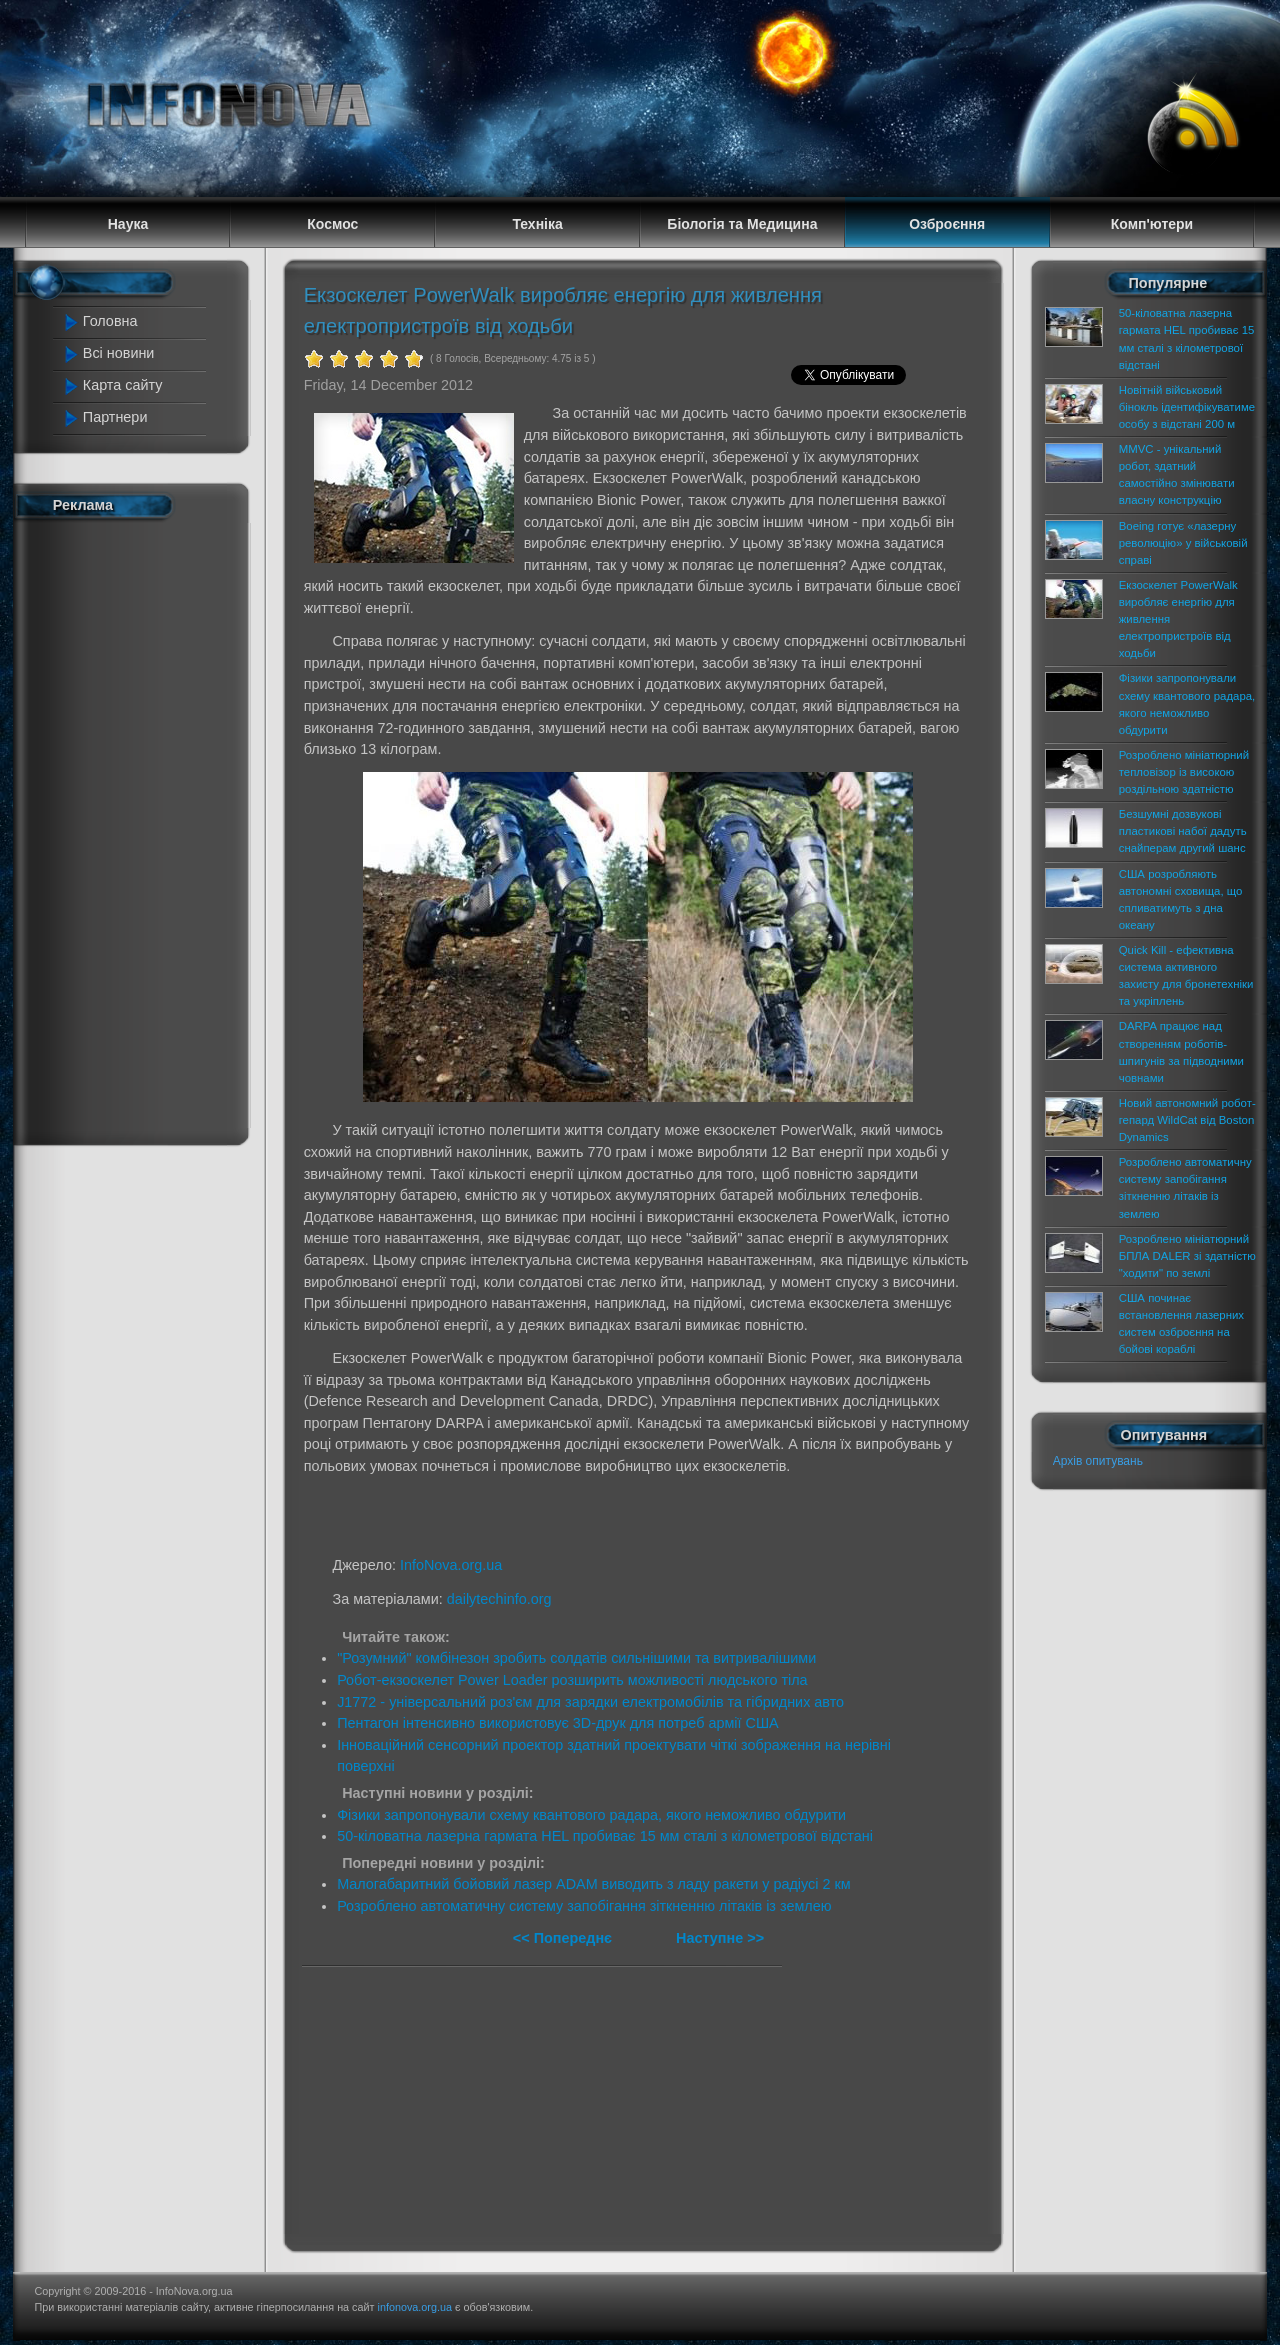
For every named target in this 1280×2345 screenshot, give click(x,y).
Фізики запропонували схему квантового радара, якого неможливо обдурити (591, 1815)
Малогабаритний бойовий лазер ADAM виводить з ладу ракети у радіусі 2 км (593, 1884)
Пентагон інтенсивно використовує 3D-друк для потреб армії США (558, 1723)
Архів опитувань (1098, 1461)
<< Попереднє (564, 1938)
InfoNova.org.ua (451, 1565)
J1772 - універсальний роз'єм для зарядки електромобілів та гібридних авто (590, 1702)
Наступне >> (720, 1938)
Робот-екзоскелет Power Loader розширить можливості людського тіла (572, 1680)
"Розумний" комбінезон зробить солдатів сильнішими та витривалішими (576, 1658)
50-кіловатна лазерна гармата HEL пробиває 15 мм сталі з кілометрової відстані (605, 1836)
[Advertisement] (142, 828)
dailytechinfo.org (499, 1599)
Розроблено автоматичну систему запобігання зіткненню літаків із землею (584, 1906)
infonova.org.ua (415, 2307)
